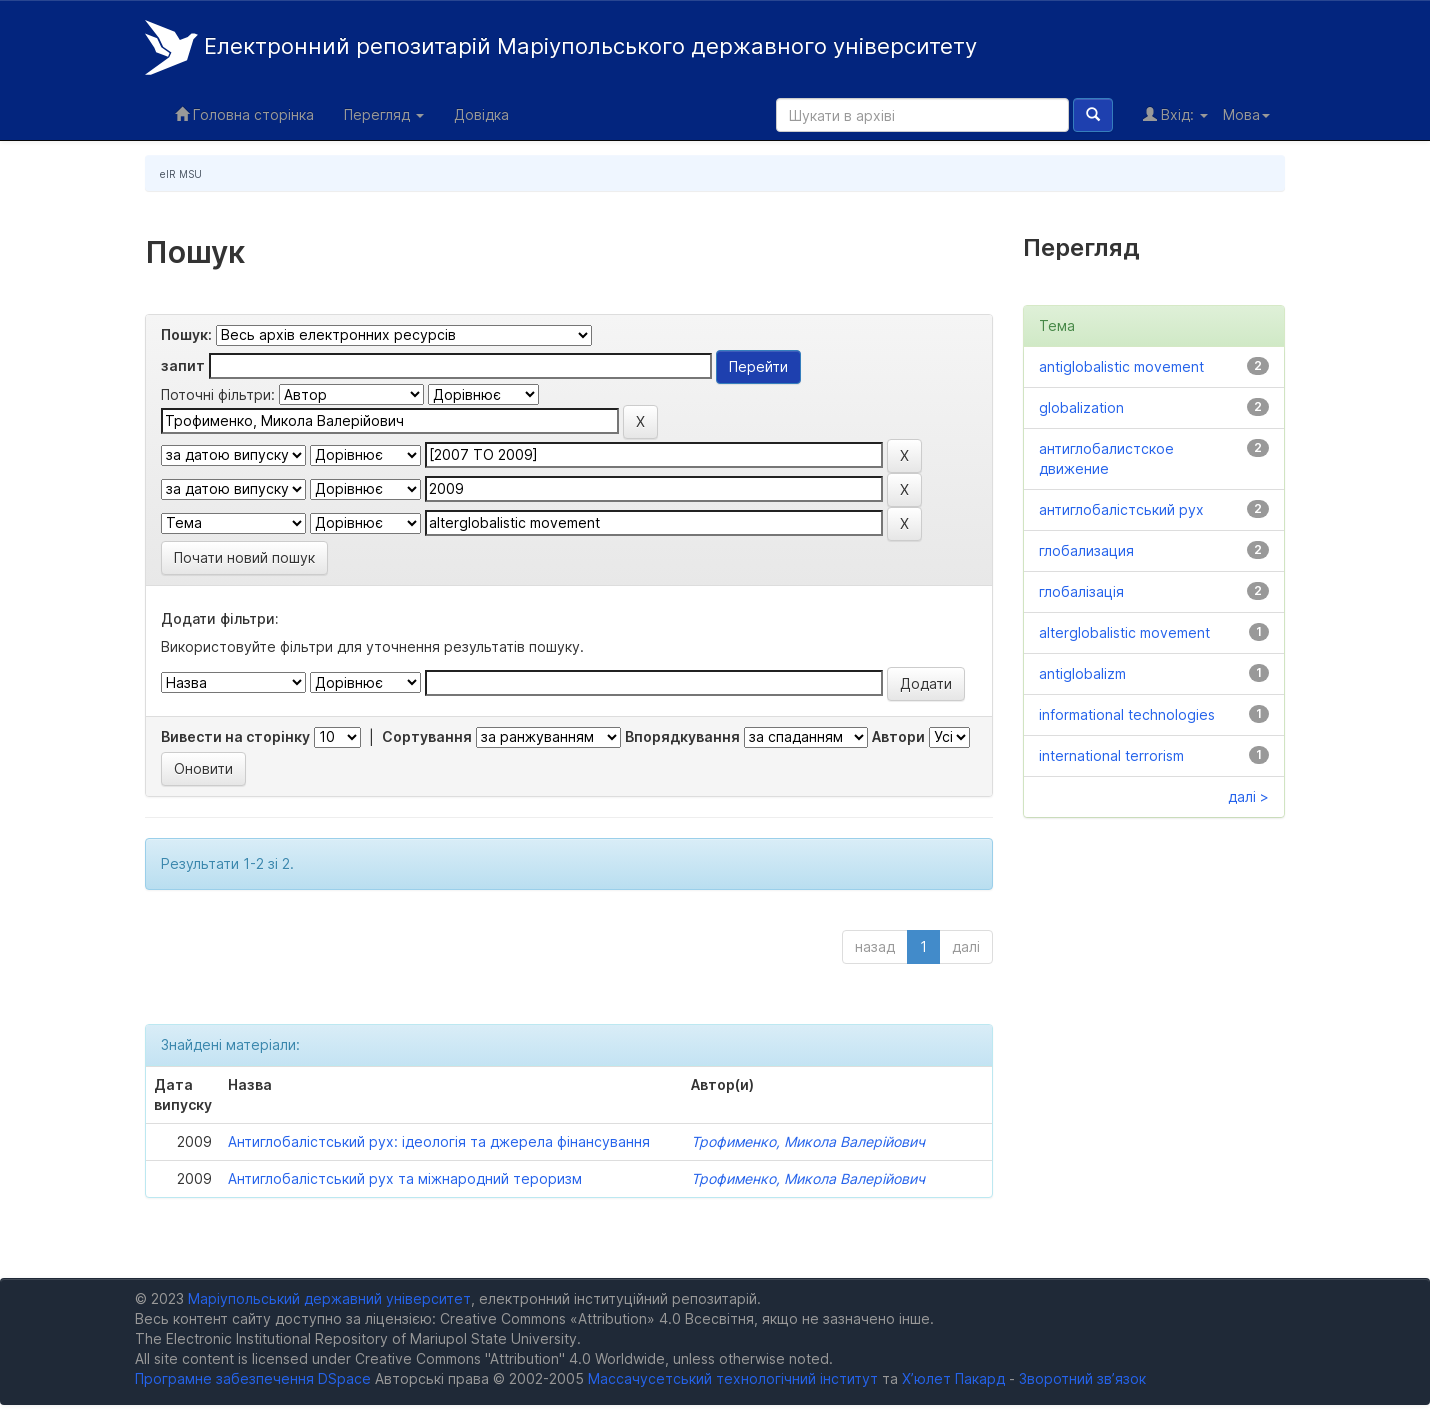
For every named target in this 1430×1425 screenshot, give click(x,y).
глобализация (1086, 550)
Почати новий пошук (244, 557)
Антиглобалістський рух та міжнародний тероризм (405, 1178)
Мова (1246, 114)
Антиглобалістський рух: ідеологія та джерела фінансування (439, 1141)
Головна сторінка (244, 114)
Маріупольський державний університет (329, 1298)
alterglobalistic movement (1124, 632)
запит (183, 365)
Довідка (481, 114)
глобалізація (1081, 591)
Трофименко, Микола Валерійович (808, 1141)
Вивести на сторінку (235, 736)
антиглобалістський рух (1121, 509)
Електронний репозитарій (561, 47)
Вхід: (1175, 114)
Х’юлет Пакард (953, 1378)
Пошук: (186, 334)
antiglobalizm (1082, 673)
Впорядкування (682, 736)
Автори (898, 736)
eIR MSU (181, 174)
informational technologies (1127, 714)
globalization (1081, 407)
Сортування (427, 736)
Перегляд (384, 114)
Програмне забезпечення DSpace (253, 1378)
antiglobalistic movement (1121, 366)
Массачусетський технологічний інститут (733, 1378)
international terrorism (1111, 755)
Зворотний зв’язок (1082, 1378)
